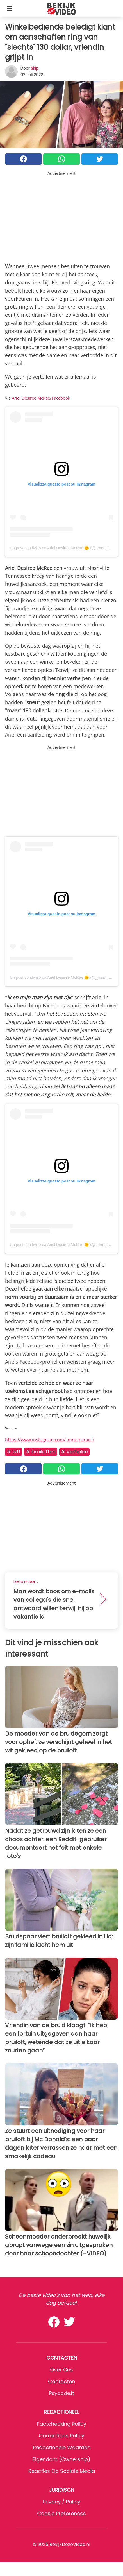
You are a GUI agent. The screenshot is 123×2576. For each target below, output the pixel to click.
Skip (34, 68)
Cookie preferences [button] (61, 2513)
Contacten (61, 2381)
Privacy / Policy (61, 2501)
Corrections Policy (61, 2435)
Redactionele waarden (61, 2447)
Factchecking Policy (61, 2423)
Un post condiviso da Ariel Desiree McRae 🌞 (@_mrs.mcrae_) (65, 548)
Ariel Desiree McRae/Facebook (41, 398)
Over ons (61, 2369)
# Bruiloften (41, 1451)
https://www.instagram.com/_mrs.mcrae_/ (49, 1440)
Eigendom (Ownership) (61, 2459)
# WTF (13, 1451)
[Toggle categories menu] (9, 8)
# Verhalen (74, 1451)
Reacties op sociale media (61, 2471)
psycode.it (61, 2393)
